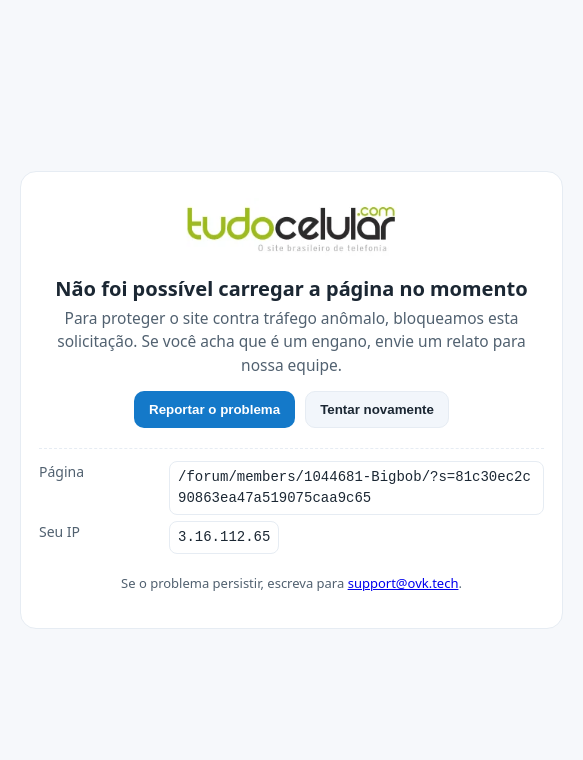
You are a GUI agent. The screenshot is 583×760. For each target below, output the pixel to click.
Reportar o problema (214, 409)
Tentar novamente (377, 409)
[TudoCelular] (291, 231)
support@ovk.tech (403, 583)
